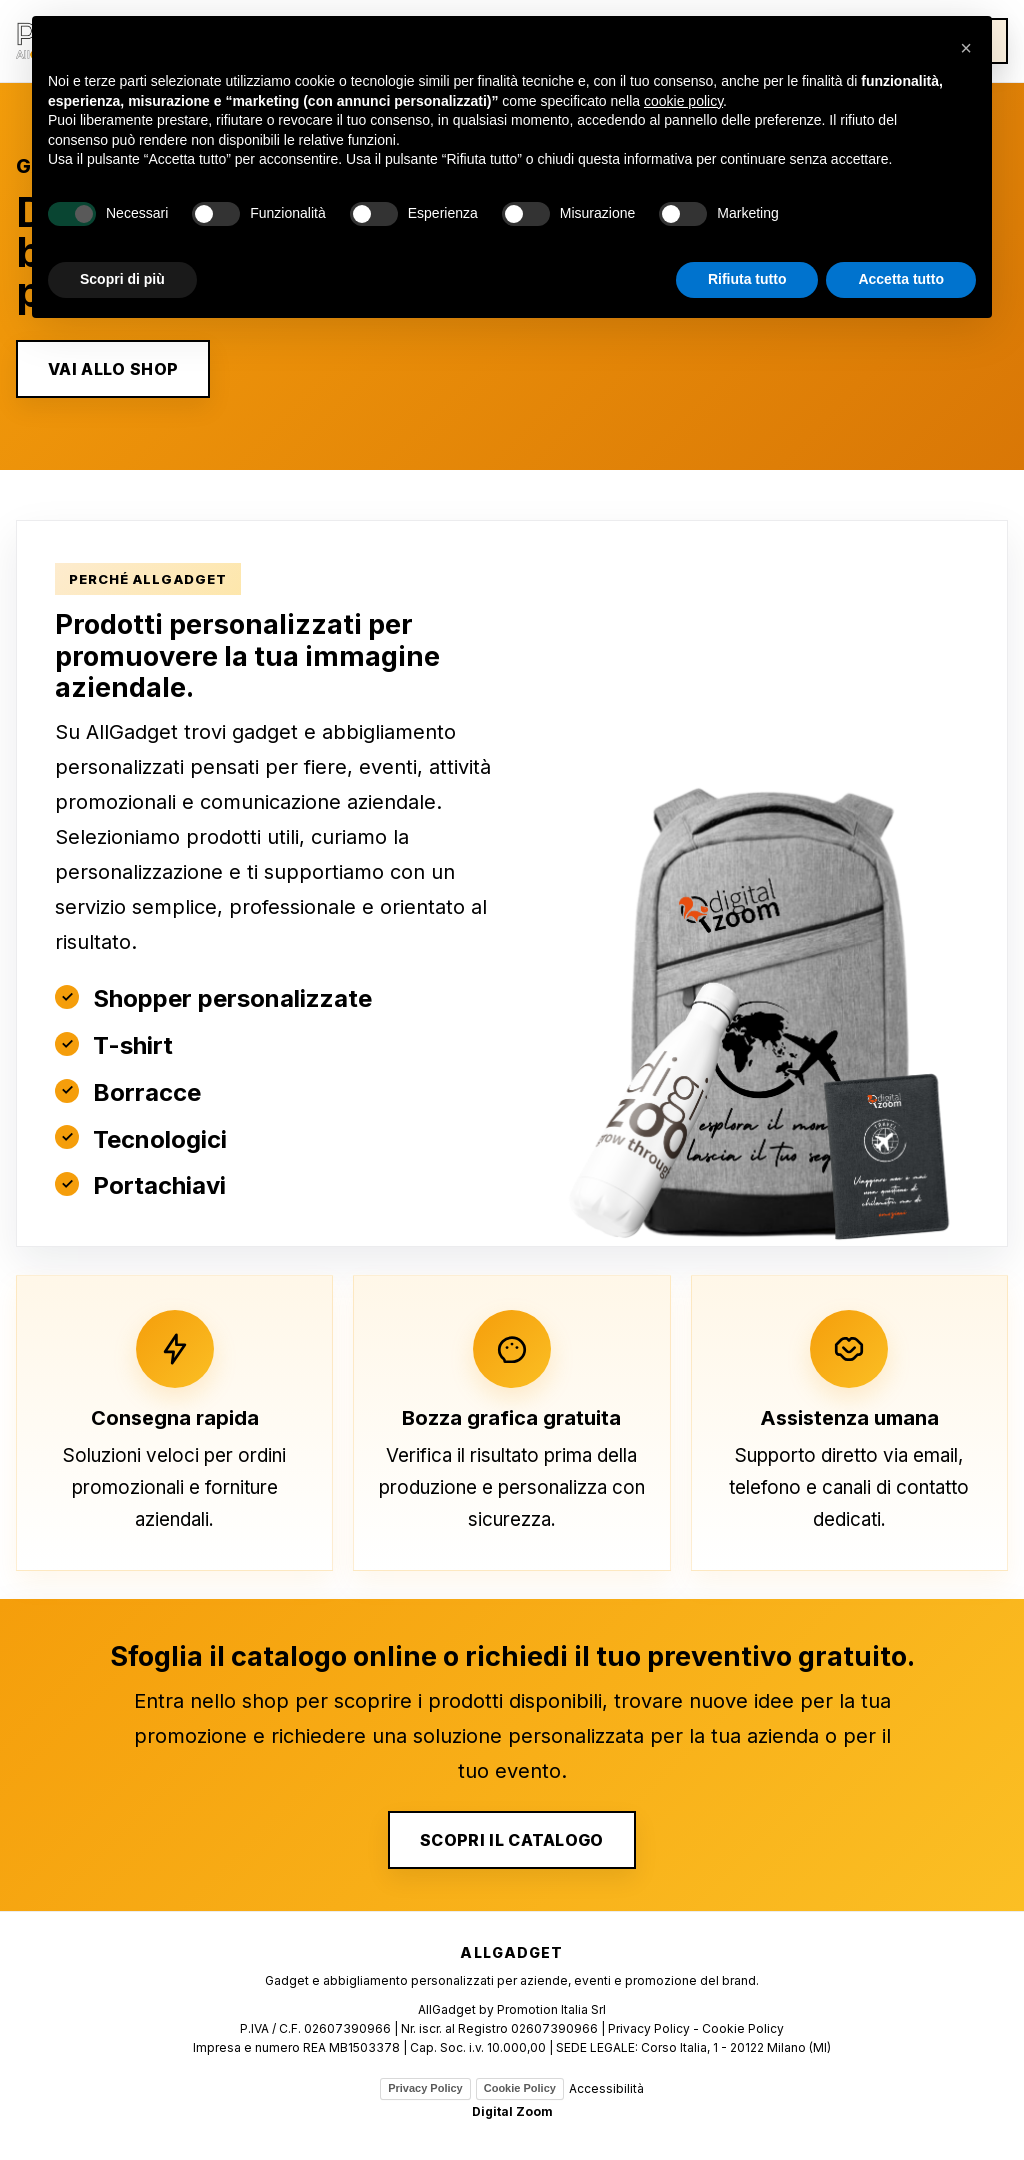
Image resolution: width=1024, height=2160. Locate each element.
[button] (966, 48)
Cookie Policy (520, 2088)
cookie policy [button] (683, 101)
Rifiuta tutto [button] (747, 279)
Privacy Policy (425, 2088)
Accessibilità (606, 2088)
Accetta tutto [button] (901, 279)
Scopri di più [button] (122, 279)
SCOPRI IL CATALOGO (512, 1840)
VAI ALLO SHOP (113, 369)
